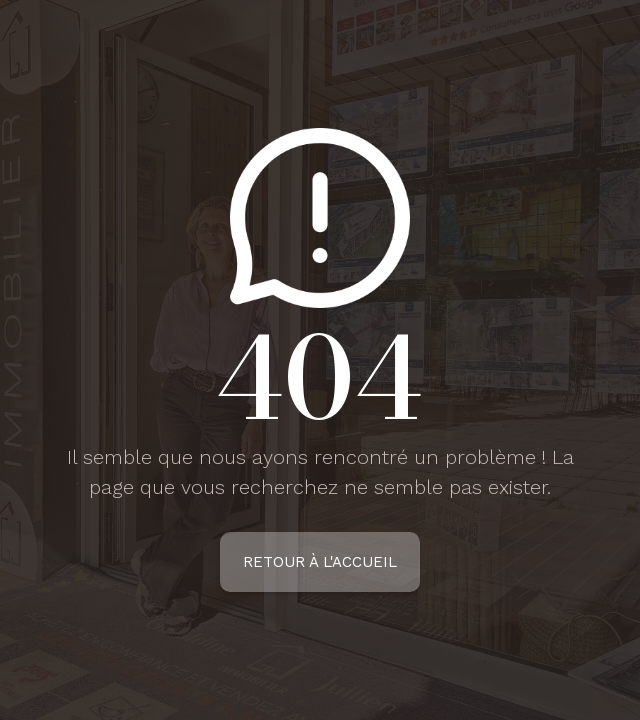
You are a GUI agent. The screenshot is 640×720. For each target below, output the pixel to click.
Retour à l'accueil (320, 562)
